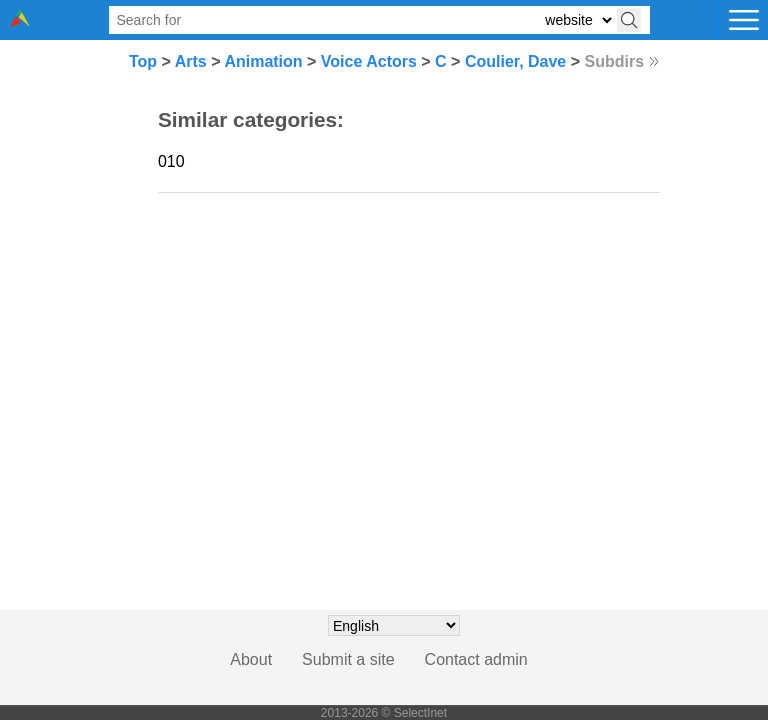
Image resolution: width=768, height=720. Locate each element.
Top (143, 61)
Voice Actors (369, 61)
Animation (263, 61)
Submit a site (348, 659)
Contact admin (476, 659)
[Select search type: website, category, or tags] (578, 20)
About (251, 659)
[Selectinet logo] (20, 21)
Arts (191, 61)
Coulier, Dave (515, 61)
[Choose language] (394, 625)
